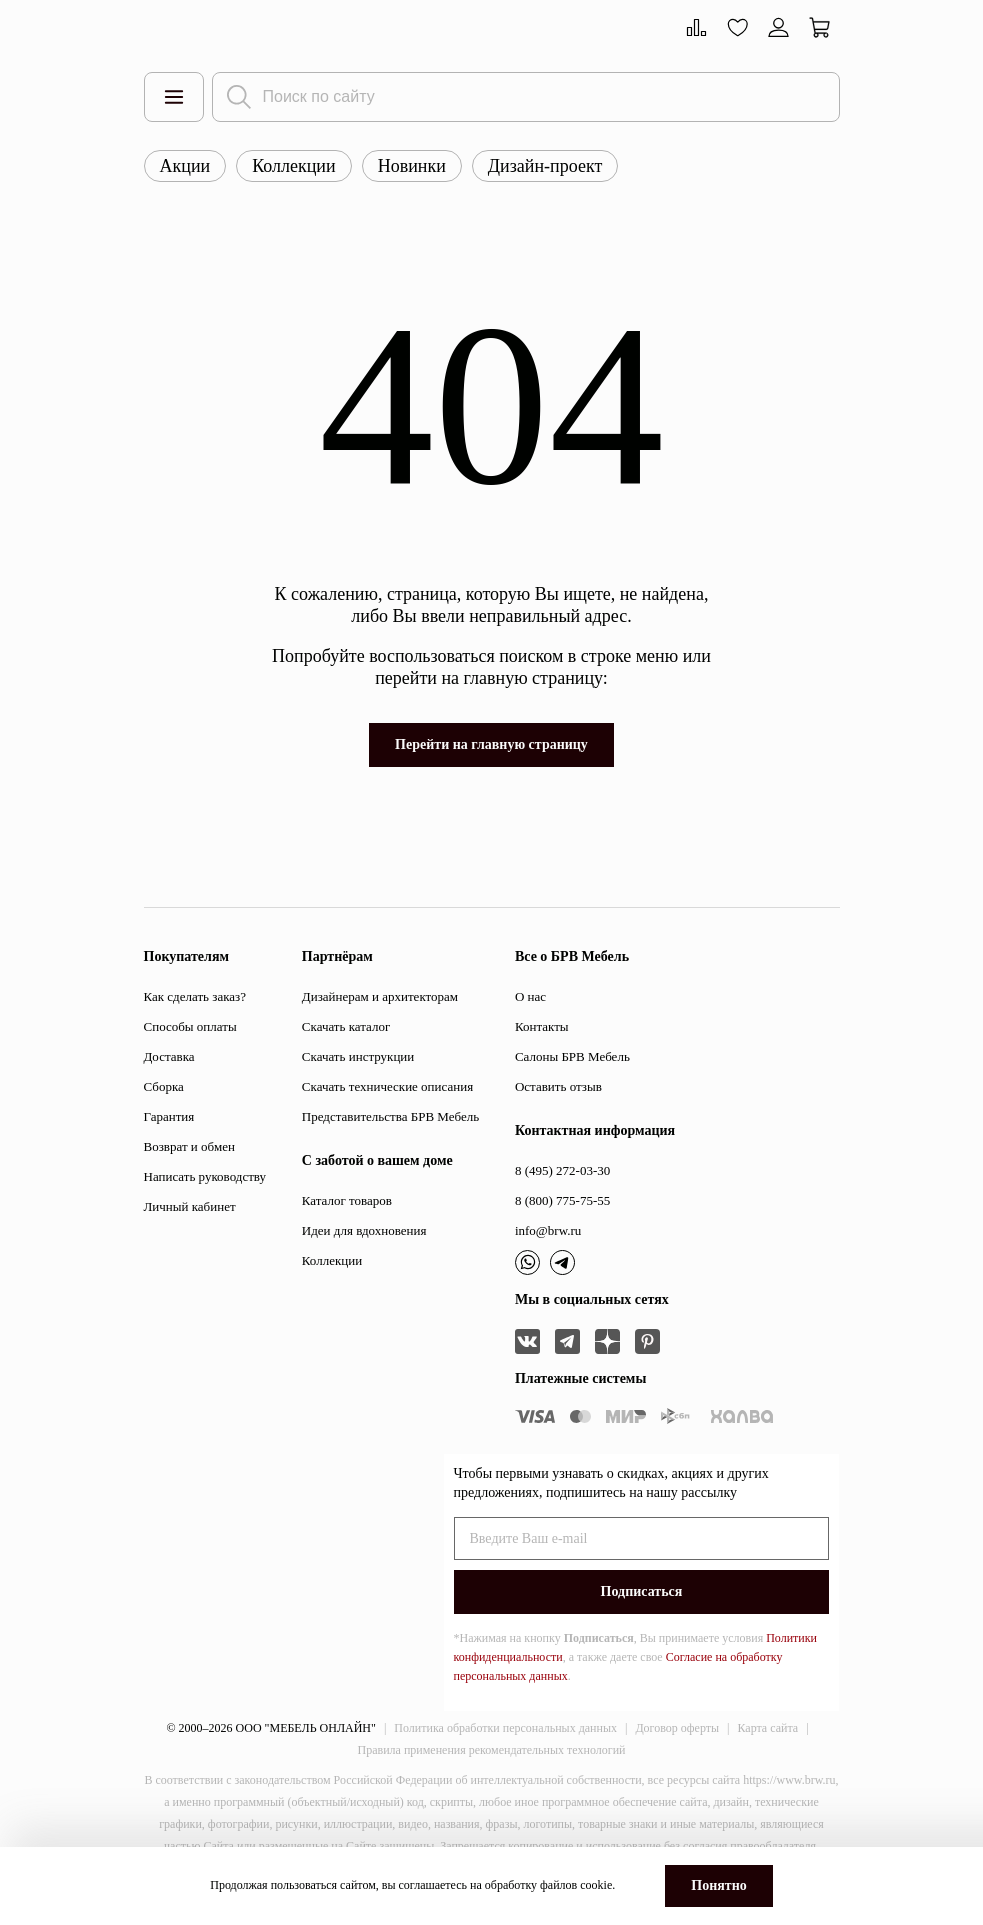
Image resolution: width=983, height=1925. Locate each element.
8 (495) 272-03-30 (562, 1170)
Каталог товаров (347, 1200)
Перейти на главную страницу (491, 744)
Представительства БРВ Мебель (390, 1116)
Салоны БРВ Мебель (572, 1056)
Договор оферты (677, 1728)
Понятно (718, 1885)
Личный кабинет (190, 1206)
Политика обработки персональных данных (505, 1728)
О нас (530, 996)
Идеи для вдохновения (364, 1230)
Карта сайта (767, 1728)
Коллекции (293, 166)
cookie (596, 1885)
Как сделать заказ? (195, 996)
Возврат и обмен (189, 1146)
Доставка (169, 1056)
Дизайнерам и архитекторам (380, 996)
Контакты (542, 1026)
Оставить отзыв (558, 1086)
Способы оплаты (190, 1026)
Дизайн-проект (545, 166)
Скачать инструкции (358, 1056)
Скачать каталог (346, 1026)
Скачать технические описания (387, 1086)
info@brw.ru (548, 1230)
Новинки (412, 166)
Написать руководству (205, 1176)
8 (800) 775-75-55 (562, 1200)
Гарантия (169, 1116)
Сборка (164, 1086)
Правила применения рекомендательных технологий (492, 1750)
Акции (185, 166)
